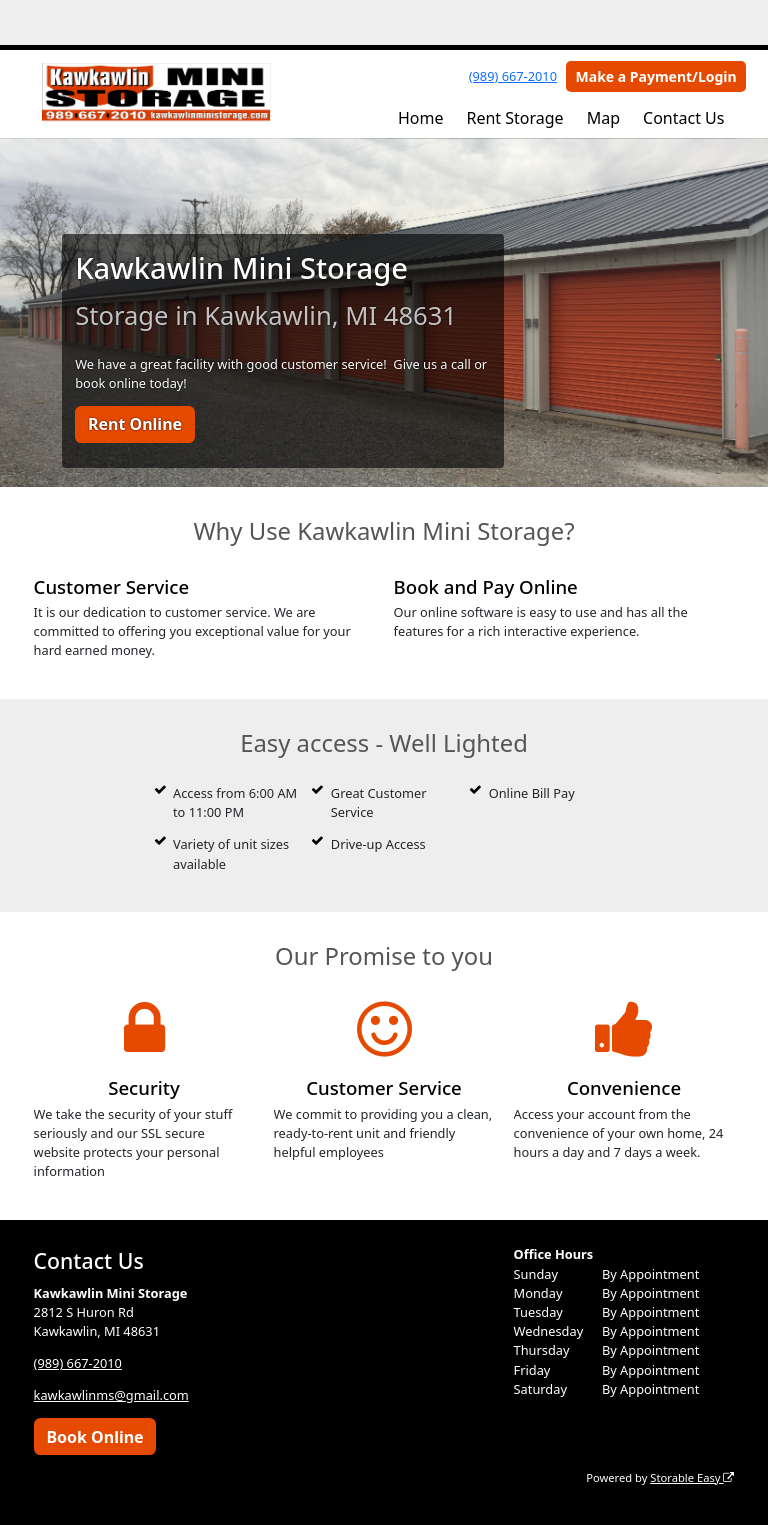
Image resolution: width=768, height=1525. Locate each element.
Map (603, 118)
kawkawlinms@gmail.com (111, 1395)
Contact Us (683, 118)
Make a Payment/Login (656, 76)
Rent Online (135, 424)
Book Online (94, 1437)
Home (421, 118)
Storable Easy (692, 1477)
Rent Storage (514, 118)
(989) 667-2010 (513, 76)
